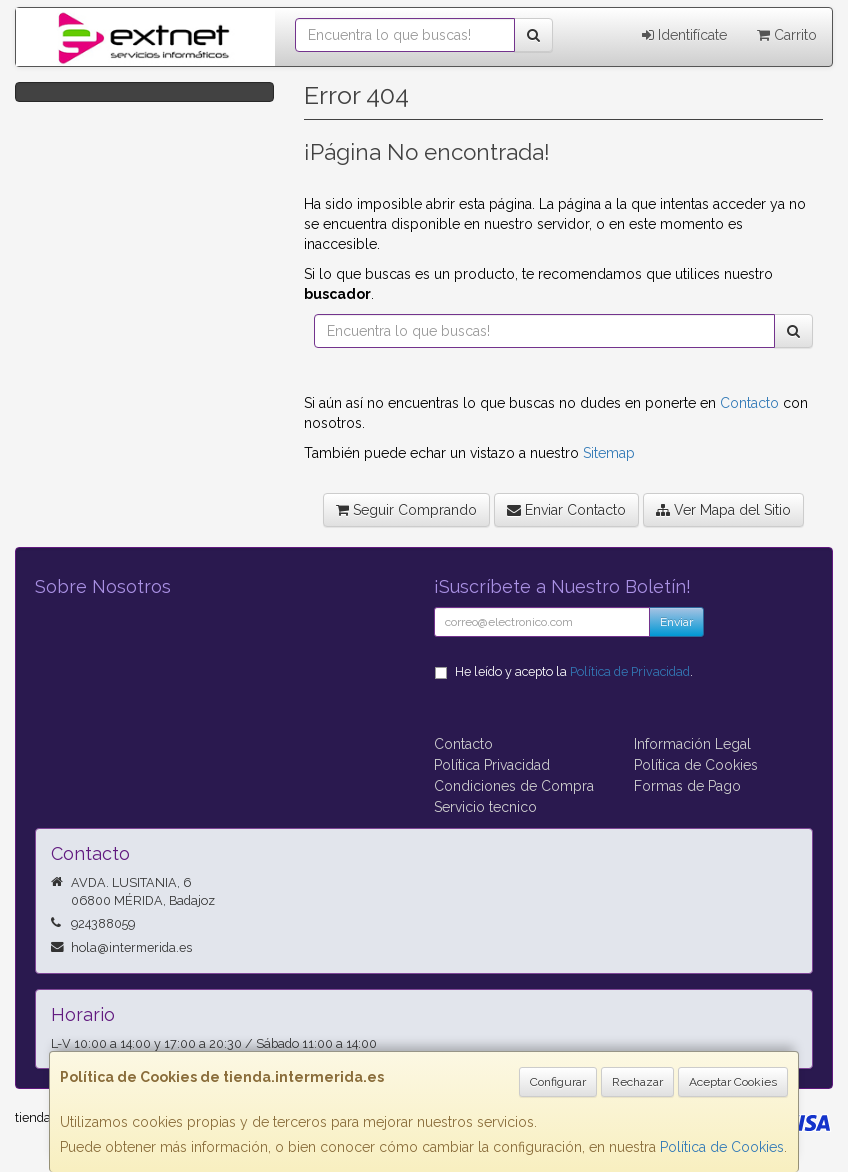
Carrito (787, 35)
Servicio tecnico (485, 807)
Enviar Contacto (566, 510)
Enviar (676, 622)
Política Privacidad (492, 765)
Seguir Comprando (406, 510)
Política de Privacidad (630, 671)
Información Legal (692, 744)
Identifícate (684, 35)
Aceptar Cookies (733, 1082)
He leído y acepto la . (574, 671)
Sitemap (609, 453)
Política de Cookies (722, 1147)
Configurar (558, 1082)
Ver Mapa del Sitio (723, 510)
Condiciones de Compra (514, 786)
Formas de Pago (687, 786)
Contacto (749, 403)
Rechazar (637, 1082)
